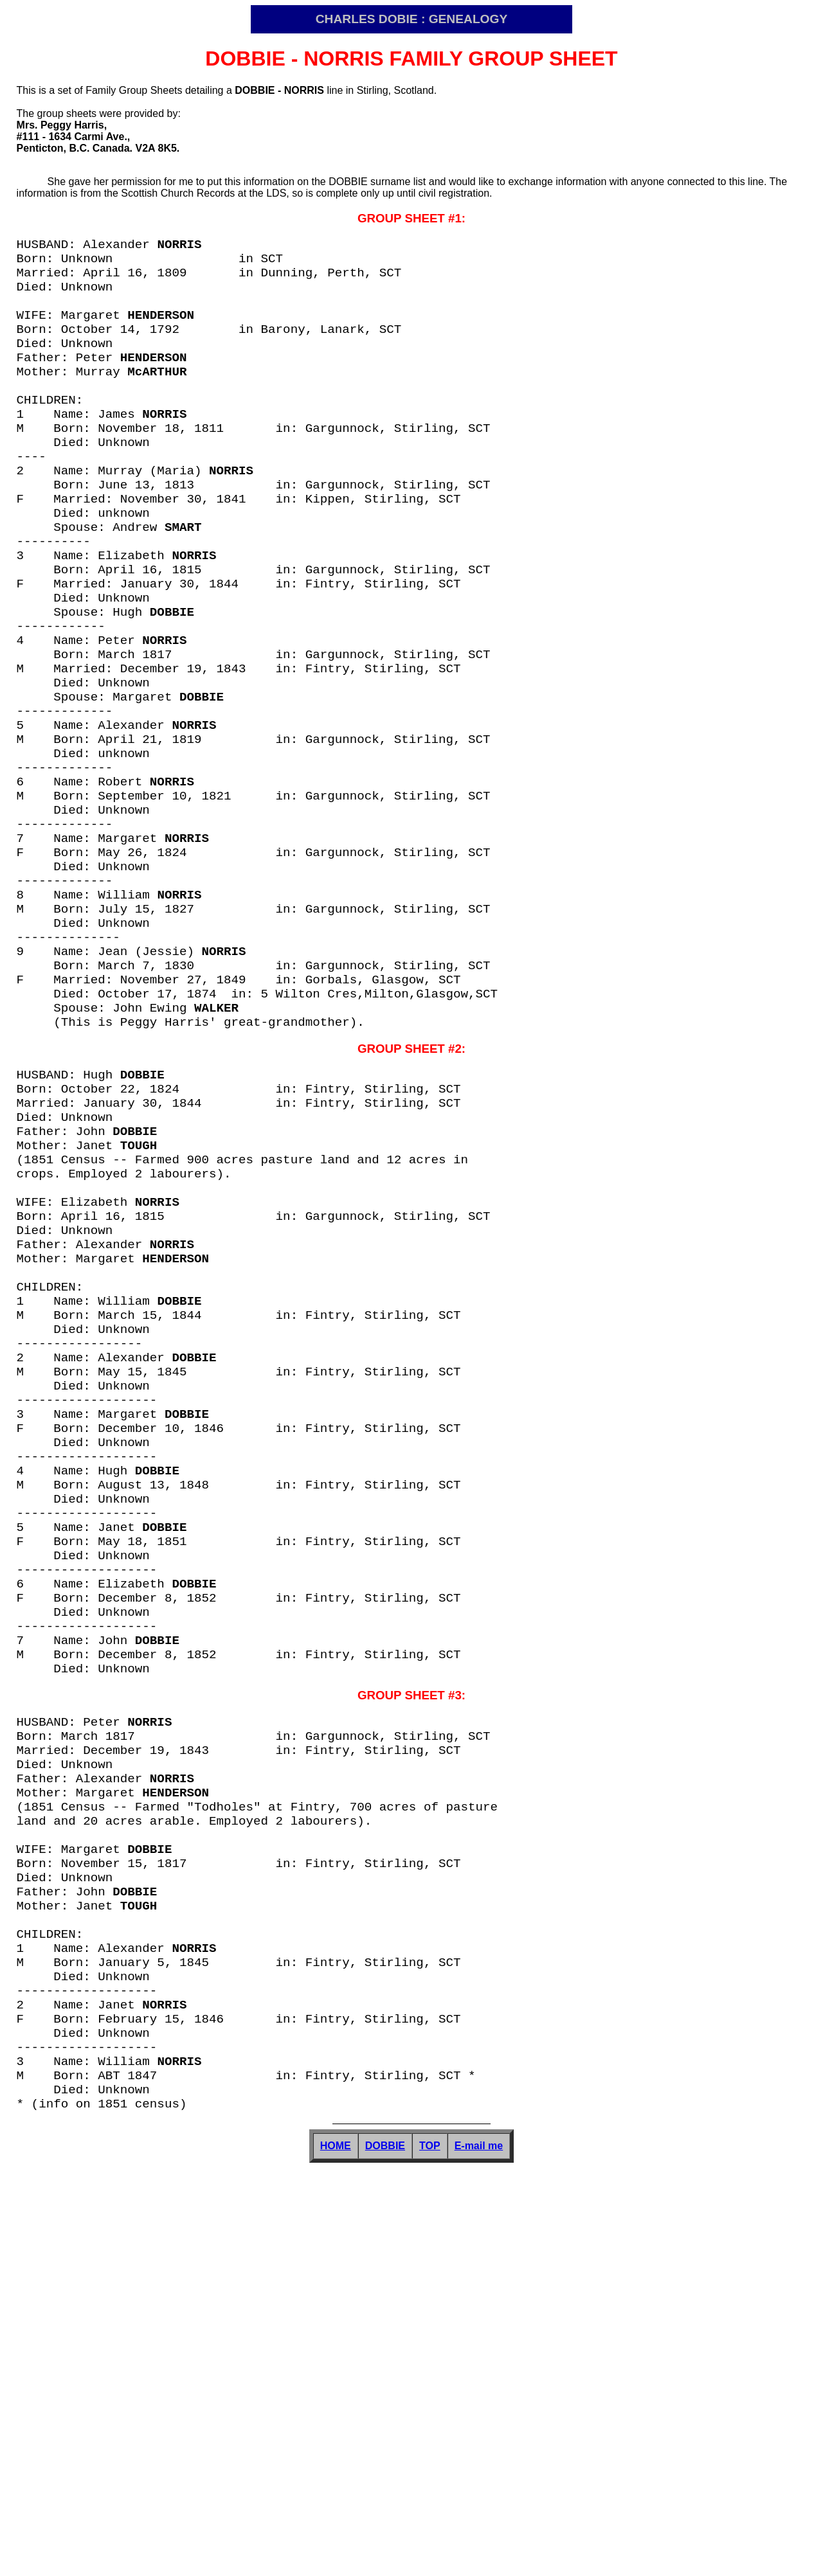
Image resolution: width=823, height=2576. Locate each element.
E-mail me (479, 2553)
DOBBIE (385, 2553)
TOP (429, 2553)
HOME (335, 2553)
